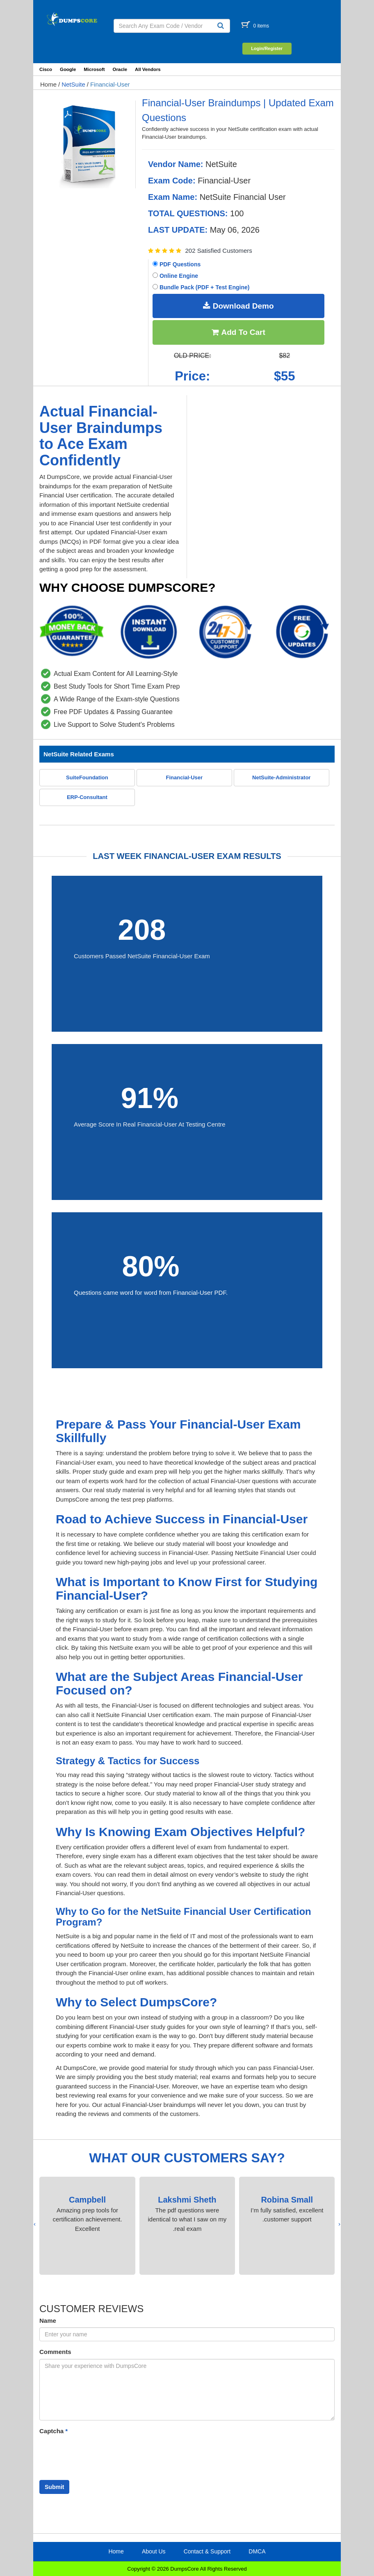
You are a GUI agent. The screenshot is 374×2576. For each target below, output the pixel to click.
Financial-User (110, 84)
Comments (55, 2351)
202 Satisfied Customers (218, 250)
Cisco (45, 69)
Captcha (53, 2430)
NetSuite (73, 84)
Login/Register (267, 48)
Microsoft (94, 69)
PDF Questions (177, 264)
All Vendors (148, 69)
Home (48, 84)
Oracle (120, 69)
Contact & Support (207, 2551)
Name (47, 2320)
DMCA (257, 2551)
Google (68, 69)
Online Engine (175, 275)
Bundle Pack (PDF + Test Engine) (201, 287)
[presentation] (339, 2224)
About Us (154, 2551)
